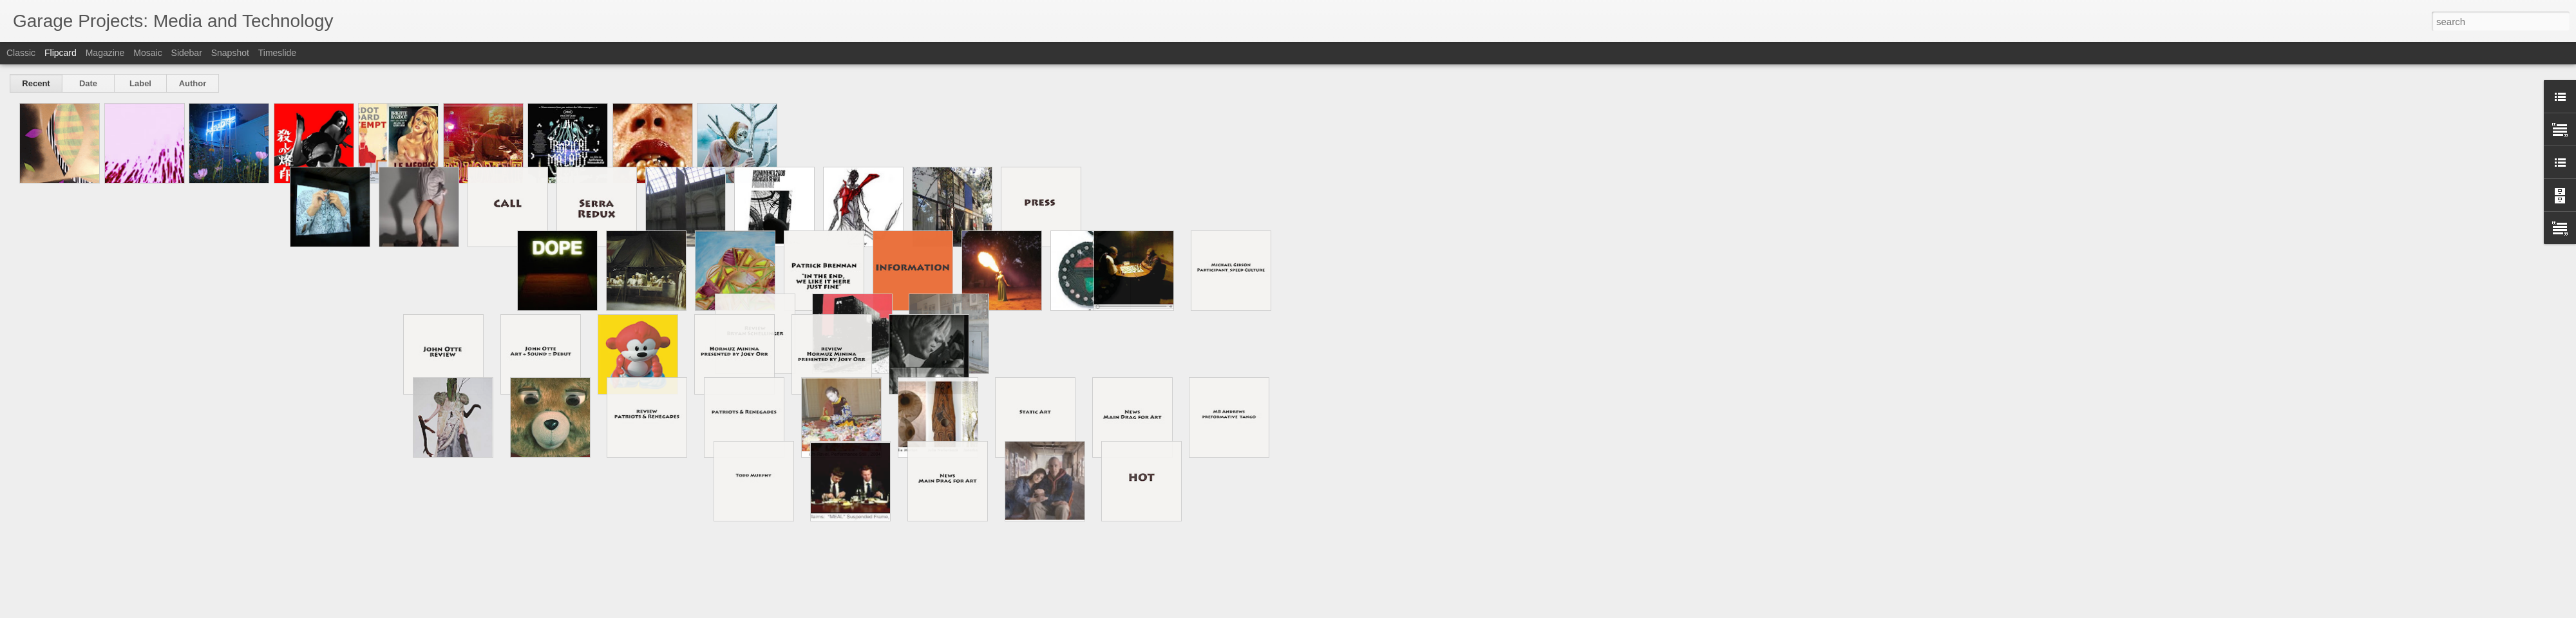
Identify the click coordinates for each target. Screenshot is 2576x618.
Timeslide (277, 53)
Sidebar (186, 53)
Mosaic (147, 53)
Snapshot (230, 53)
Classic (20, 53)
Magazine (105, 53)
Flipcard (60, 53)
